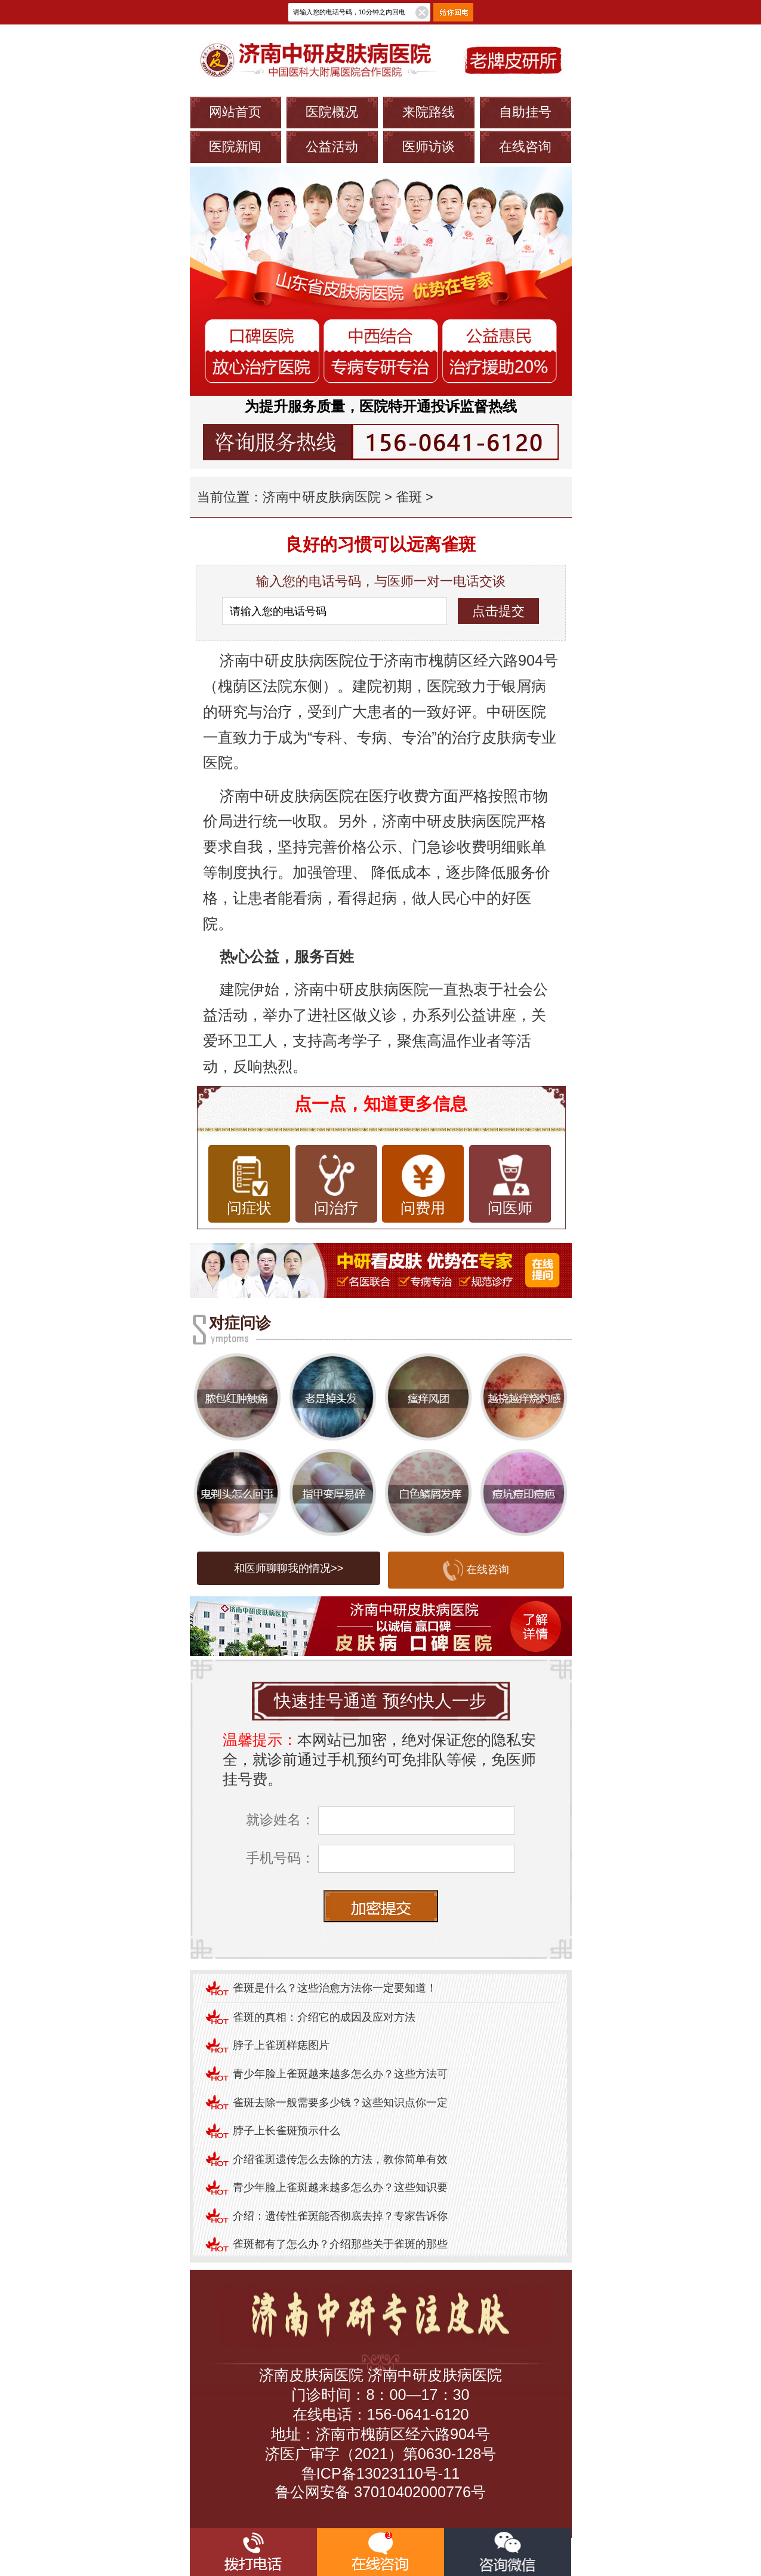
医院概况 (332, 111)
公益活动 (332, 146)
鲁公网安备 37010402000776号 (380, 2491)
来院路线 (428, 111)
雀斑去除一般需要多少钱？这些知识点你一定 (340, 2103)
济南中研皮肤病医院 (322, 497)
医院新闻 (235, 146)
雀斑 (409, 497)
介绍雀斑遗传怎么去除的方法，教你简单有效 (340, 2159)
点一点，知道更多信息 (380, 1103)
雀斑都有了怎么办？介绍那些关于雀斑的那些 (340, 2244)
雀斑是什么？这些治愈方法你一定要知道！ (335, 1988)
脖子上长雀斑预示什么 (286, 2131)
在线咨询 (525, 146)
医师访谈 (428, 146)
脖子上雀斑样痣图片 (281, 2045)
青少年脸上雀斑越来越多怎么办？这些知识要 (340, 2187)
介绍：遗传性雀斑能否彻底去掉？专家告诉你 (340, 2216)
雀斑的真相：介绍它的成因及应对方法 (324, 2017)
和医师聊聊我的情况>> (288, 1568)
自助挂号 (525, 111)
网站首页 (235, 111)
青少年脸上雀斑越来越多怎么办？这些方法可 (340, 2074)
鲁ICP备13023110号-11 (380, 2473)
